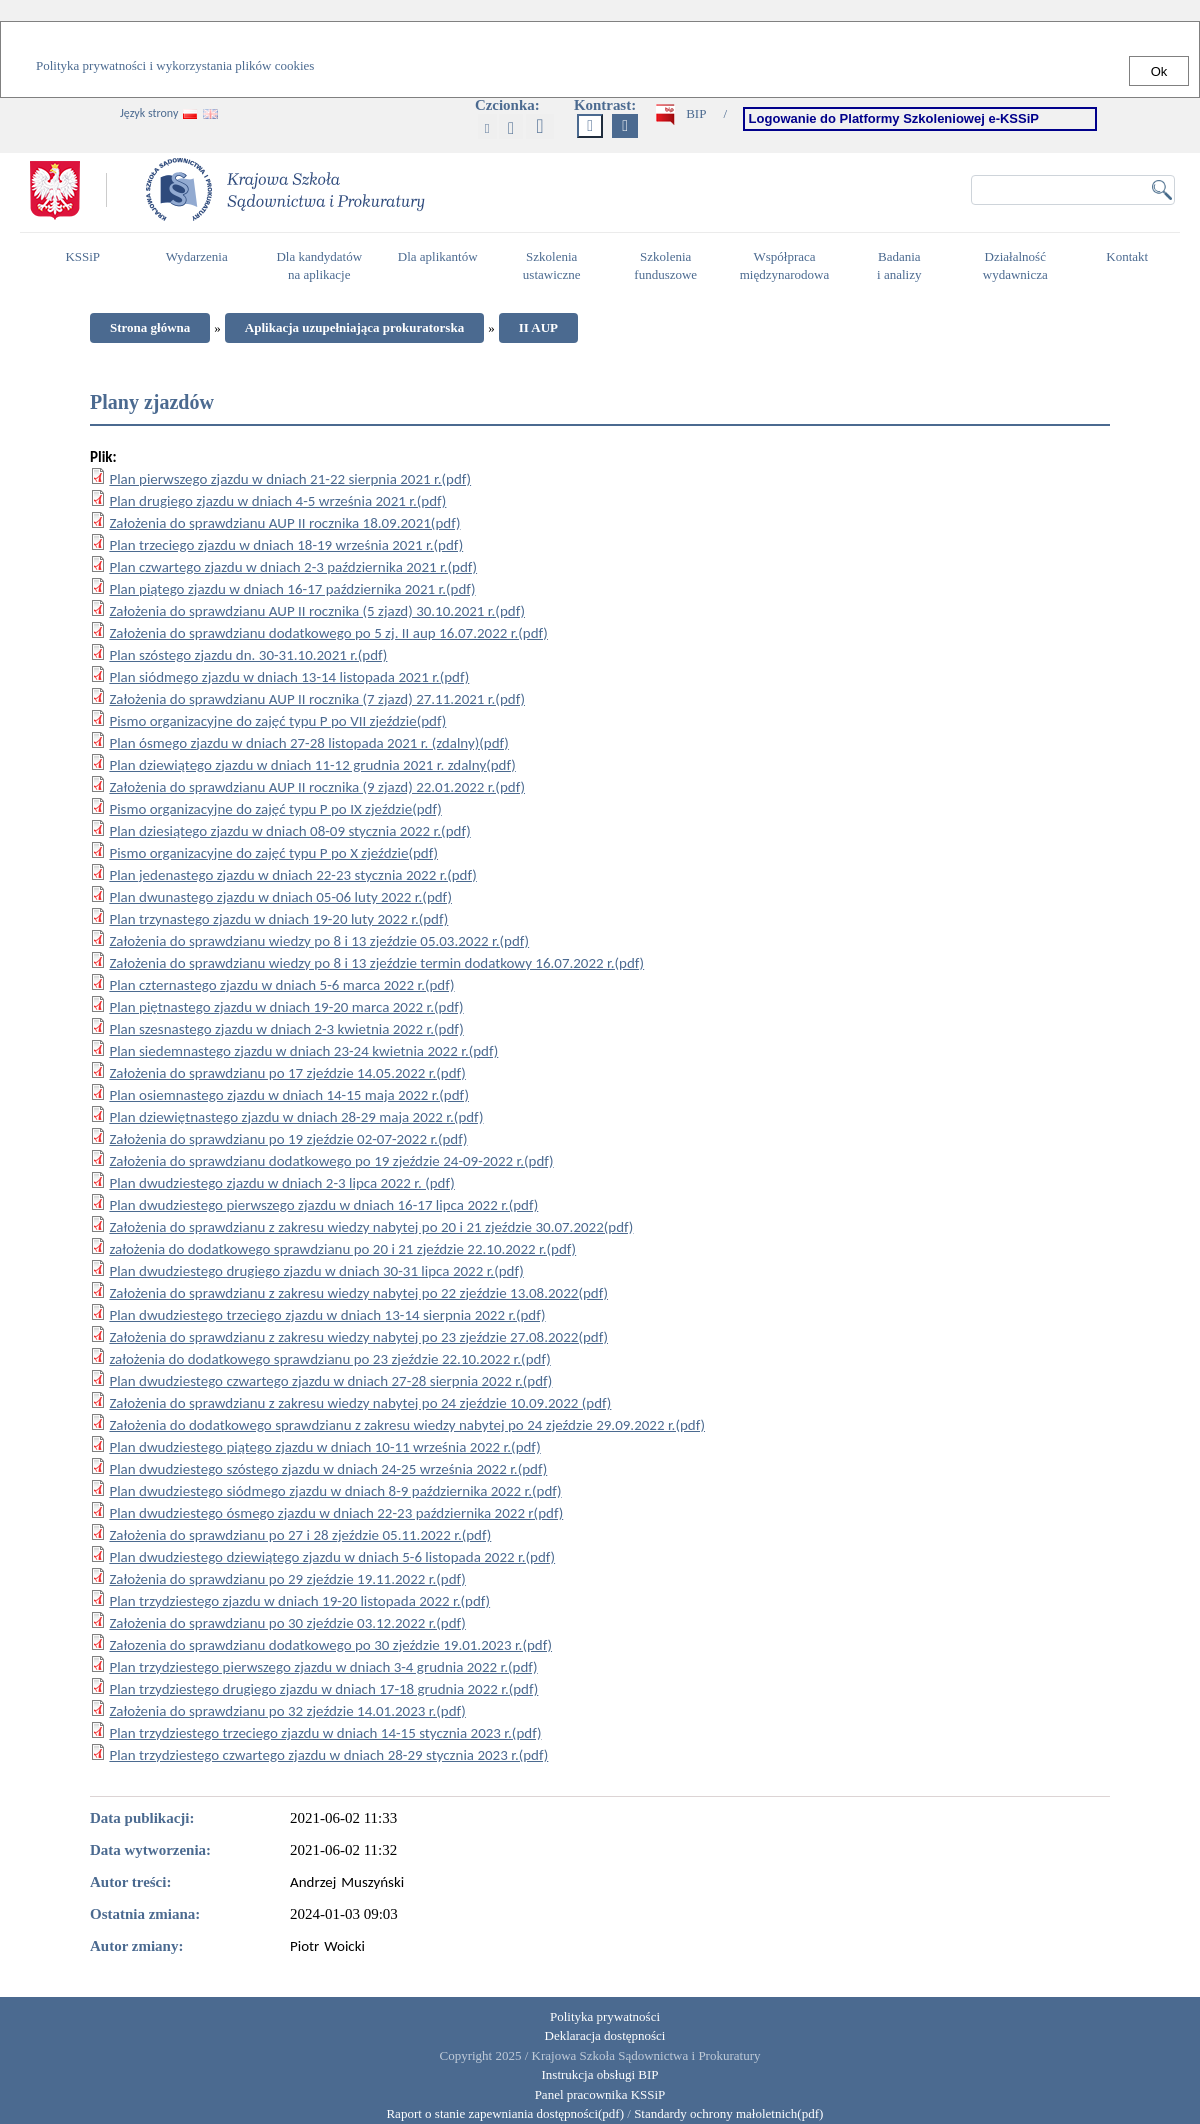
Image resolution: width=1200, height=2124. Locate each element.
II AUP (538, 327)
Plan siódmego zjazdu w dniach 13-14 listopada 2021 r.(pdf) (289, 677)
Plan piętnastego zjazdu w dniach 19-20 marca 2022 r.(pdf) (286, 1007)
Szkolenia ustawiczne (557, 266)
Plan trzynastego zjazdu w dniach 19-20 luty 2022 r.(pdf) (278, 919)
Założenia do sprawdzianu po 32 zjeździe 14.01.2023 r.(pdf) (287, 1711)
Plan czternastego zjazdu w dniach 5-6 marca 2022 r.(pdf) (281, 985)
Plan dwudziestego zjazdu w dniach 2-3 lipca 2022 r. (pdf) (281, 1183)
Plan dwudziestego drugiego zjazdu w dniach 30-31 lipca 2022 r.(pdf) (316, 1271)
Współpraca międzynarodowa (787, 266)
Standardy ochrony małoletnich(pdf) (728, 2113)
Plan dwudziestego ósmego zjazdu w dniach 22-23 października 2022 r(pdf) (336, 1513)
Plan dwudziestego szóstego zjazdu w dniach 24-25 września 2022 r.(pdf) (328, 1469)
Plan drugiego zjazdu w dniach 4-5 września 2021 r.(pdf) (277, 501)
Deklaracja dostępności (605, 2035)
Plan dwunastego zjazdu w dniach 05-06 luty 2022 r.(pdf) (280, 897)
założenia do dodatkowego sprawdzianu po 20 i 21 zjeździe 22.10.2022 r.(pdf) (342, 1249)
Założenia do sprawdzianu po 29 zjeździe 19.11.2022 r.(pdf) (287, 1579)
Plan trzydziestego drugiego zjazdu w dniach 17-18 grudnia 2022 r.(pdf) (323, 1689)
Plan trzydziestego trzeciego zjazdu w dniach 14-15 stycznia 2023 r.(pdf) (325, 1733)
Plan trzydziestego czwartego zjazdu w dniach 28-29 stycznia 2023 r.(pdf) (328, 1755)
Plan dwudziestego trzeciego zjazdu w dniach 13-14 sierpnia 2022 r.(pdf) (327, 1315)
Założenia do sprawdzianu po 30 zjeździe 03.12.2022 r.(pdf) (287, 1623)
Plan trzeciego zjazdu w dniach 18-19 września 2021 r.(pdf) (286, 545)
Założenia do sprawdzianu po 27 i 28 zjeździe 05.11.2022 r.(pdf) (300, 1535)
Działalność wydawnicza (1021, 266)
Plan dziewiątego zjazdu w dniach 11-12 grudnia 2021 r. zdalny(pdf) (312, 765)
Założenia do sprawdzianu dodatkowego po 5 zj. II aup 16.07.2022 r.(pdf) (328, 633)
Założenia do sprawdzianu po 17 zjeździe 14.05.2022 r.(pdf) (287, 1073)
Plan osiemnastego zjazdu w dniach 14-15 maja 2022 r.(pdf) (289, 1095)
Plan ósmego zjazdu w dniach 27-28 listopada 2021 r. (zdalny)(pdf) (309, 743)
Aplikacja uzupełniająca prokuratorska (354, 327)
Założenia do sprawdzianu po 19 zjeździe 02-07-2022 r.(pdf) (288, 1139)
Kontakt (1132, 265)
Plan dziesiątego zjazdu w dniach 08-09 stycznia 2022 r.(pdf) (289, 831)
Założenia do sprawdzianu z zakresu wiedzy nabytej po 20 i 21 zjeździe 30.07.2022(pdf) (371, 1227)
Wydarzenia (197, 256)
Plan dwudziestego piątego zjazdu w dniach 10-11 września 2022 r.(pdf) (324, 1447)
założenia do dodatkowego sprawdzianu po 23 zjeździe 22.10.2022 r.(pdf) (329, 1359)
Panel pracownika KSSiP (600, 2094)
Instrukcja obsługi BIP (600, 2074)
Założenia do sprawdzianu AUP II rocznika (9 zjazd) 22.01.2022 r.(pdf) (317, 787)
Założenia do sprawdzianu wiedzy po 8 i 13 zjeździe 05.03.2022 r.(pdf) (319, 941)
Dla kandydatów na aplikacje (319, 266)
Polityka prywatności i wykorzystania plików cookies (175, 65)
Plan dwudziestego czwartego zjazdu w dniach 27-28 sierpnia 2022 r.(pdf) (330, 1381)
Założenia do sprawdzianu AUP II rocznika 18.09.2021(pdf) (284, 523)
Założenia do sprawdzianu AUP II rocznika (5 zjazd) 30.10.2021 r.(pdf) (317, 611)
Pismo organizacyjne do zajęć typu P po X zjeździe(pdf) (273, 853)
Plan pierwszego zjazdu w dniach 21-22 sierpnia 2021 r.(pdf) (290, 479)
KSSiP (87, 265)
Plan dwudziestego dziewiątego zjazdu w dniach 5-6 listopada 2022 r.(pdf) (332, 1557)
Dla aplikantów (440, 265)
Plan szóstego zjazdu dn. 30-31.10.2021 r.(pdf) (248, 655)
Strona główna (150, 327)
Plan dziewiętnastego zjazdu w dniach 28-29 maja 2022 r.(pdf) (296, 1117)
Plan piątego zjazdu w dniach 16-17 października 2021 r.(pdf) (292, 589)
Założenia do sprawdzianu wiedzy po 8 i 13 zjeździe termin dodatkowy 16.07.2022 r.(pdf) (376, 963)
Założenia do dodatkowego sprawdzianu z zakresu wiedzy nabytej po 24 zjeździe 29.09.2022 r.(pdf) (407, 1425)
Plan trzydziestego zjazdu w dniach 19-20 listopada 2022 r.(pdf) (299, 1601)
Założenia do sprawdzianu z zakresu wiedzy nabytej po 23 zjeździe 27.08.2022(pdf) (358, 1337)
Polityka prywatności (605, 2016)
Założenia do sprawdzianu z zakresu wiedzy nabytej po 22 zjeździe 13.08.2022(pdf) (358, 1293)
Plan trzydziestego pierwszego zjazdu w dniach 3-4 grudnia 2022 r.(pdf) (323, 1667)
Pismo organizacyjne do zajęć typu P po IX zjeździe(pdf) (275, 809)
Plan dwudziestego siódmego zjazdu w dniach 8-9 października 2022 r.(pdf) (335, 1491)
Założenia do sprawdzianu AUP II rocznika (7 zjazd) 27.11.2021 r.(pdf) (317, 699)
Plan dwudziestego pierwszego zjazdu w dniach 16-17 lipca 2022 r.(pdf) (323, 1205)
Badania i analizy (904, 266)
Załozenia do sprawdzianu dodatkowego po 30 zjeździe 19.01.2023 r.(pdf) (330, 1645)
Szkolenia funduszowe (670, 266)
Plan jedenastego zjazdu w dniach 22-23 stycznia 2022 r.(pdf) (292, 875)
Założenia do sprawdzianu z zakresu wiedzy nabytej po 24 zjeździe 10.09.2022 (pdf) (360, 1403)
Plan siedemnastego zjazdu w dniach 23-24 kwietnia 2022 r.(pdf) (303, 1051)
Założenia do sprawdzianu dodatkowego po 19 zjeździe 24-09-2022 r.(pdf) (331, 1161)
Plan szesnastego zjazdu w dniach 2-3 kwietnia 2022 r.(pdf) (286, 1029)
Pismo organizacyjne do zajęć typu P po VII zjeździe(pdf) (277, 721)
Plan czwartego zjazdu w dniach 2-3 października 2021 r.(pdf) (293, 567)
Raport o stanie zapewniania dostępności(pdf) (500, 2113)
